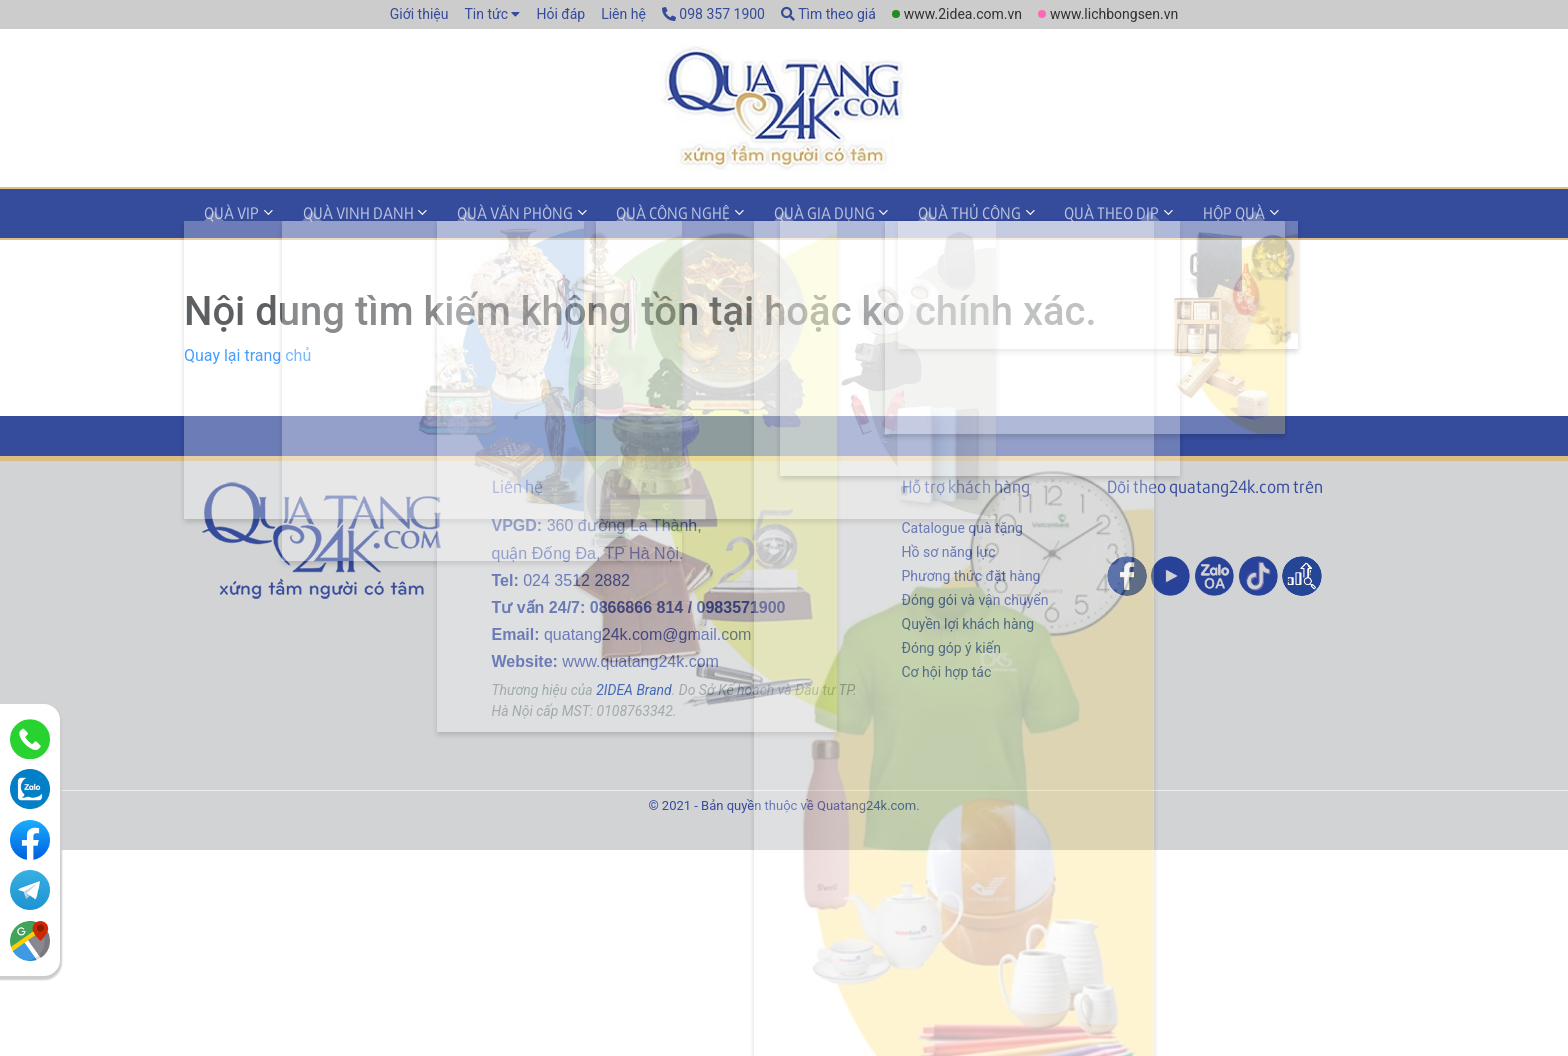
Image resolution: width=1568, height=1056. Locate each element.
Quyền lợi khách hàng (968, 622)
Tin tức (486, 14)
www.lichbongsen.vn (1114, 14)
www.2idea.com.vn (963, 14)
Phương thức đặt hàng (971, 574)
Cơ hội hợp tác (947, 670)
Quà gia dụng (777, 213)
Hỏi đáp (560, 14)
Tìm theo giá (828, 14)
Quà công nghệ (637, 213)
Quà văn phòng (489, 213)
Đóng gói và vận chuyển (975, 598)
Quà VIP (226, 213)
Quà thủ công (912, 213)
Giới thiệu (419, 14)
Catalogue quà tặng (962, 526)
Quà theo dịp (1044, 213)
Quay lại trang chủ (247, 353)
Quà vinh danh (342, 213)
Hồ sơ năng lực (949, 550)
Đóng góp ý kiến (951, 646)
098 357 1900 (713, 14)
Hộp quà (1156, 213)
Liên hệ (623, 14)
